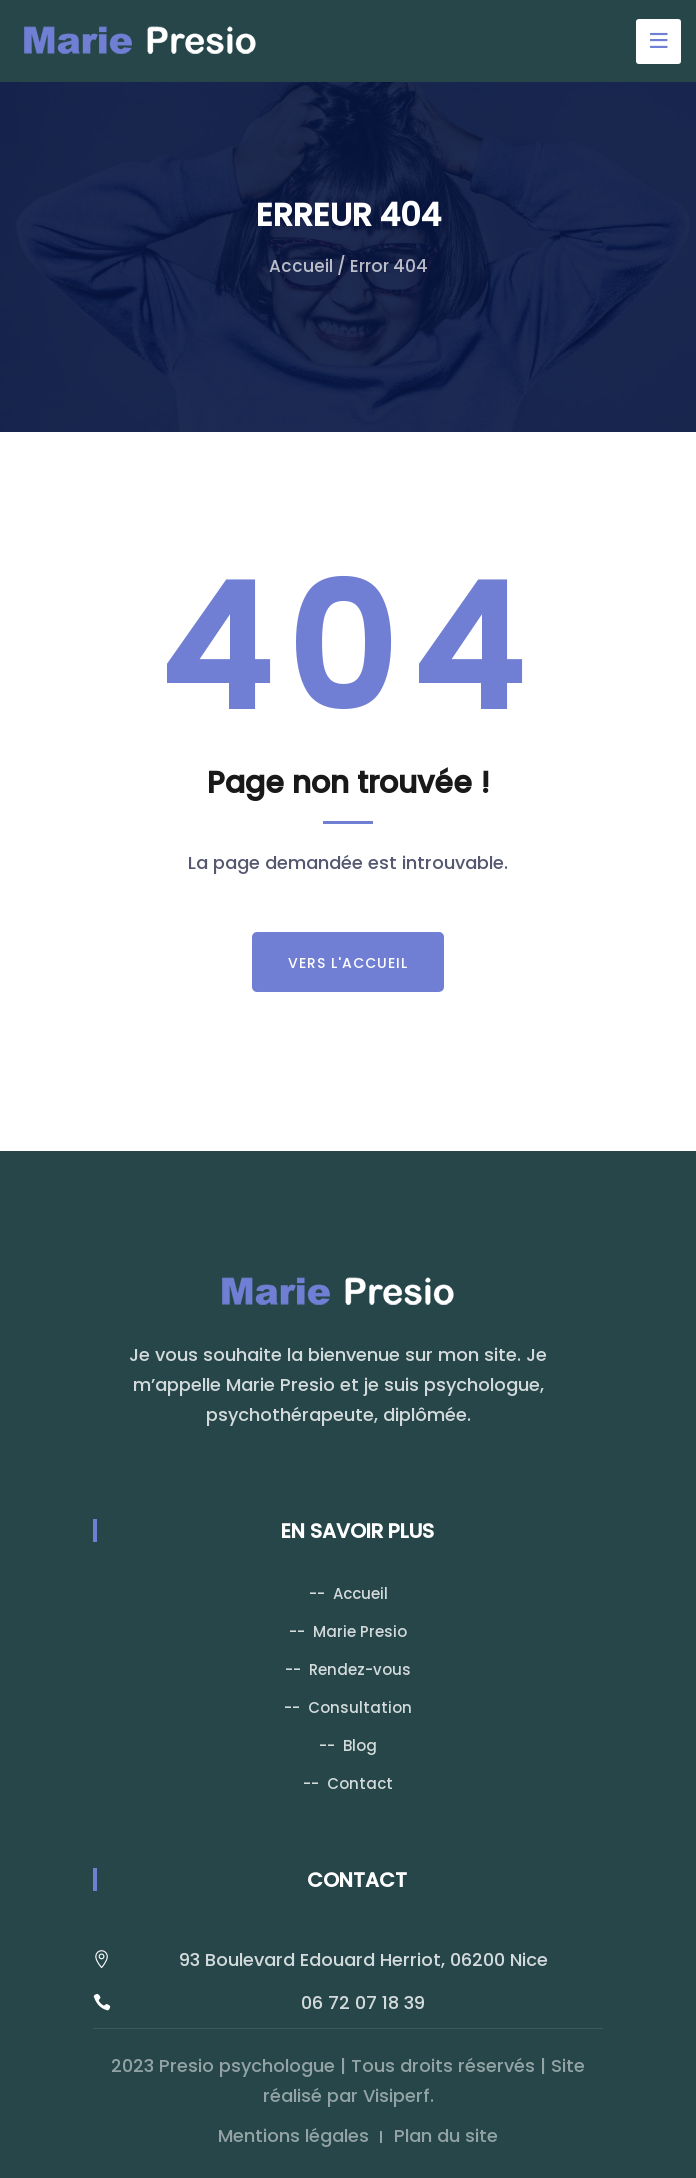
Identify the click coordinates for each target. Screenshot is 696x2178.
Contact (360, 1783)
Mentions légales (293, 2135)
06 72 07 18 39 (363, 2002)
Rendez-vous (360, 1669)
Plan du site (446, 2135)
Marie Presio (360, 1631)
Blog (360, 1745)
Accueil (301, 266)
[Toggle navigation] (658, 41)
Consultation (360, 1707)
